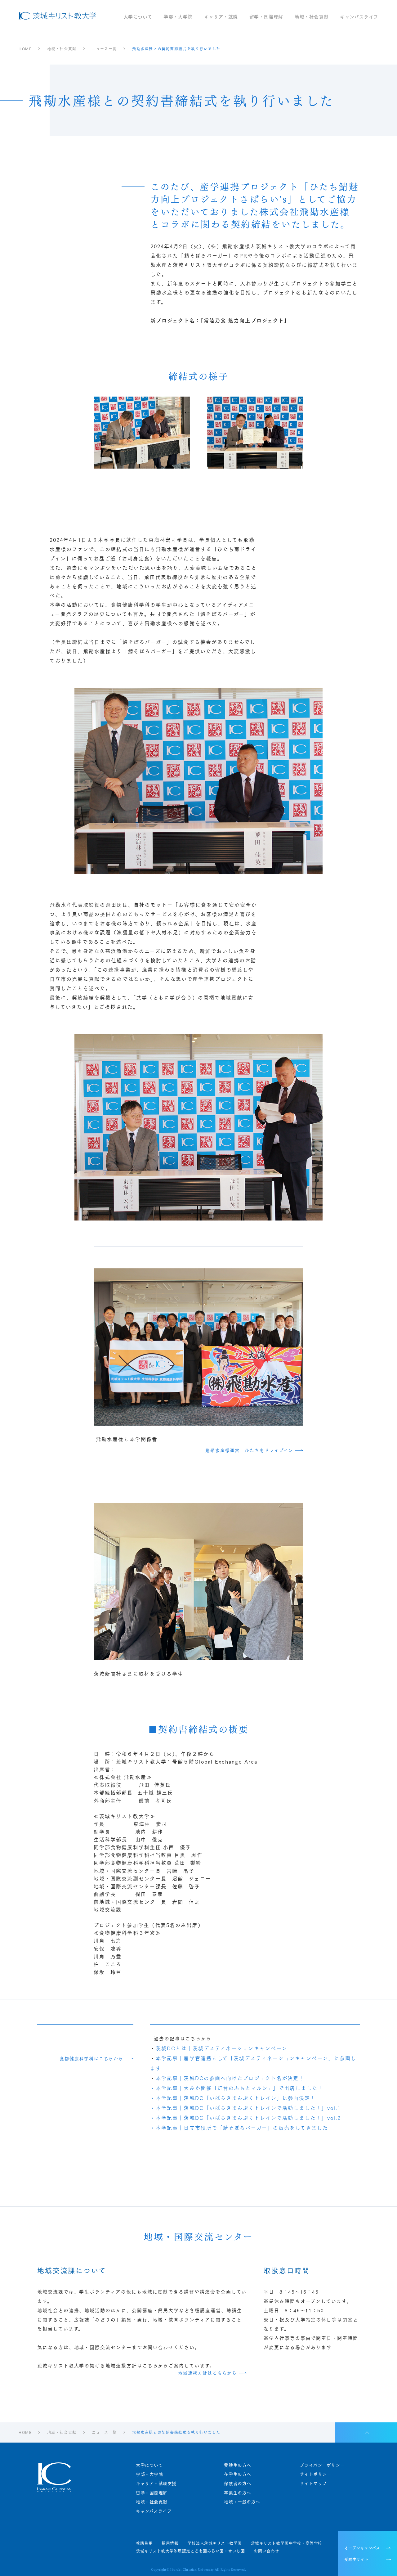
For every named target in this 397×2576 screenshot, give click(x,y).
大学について (137, 17)
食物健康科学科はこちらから (91, 2058)
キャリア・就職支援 (156, 2483)
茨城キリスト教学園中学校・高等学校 (286, 2543)
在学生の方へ (237, 2474)
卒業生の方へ (237, 2492)
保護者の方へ (237, 2483)
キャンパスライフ (359, 17)
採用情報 (170, 2543)
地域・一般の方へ (242, 2501)
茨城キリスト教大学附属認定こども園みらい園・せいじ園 (190, 2550)
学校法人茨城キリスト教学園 (214, 2543)
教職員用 (144, 2543)
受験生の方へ (237, 2465)
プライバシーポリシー (322, 2465)
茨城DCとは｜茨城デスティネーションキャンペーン (221, 2048)
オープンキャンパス (362, 2547)
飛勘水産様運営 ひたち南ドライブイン (249, 1450)
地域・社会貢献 (311, 17)
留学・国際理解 (266, 17)
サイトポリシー (315, 2474)
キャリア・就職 (221, 17)
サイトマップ (313, 2483)
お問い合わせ (266, 2550)
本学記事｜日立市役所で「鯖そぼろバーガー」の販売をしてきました (242, 2127)
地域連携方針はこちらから (207, 2373)
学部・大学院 (178, 17)
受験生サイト (356, 2559)
